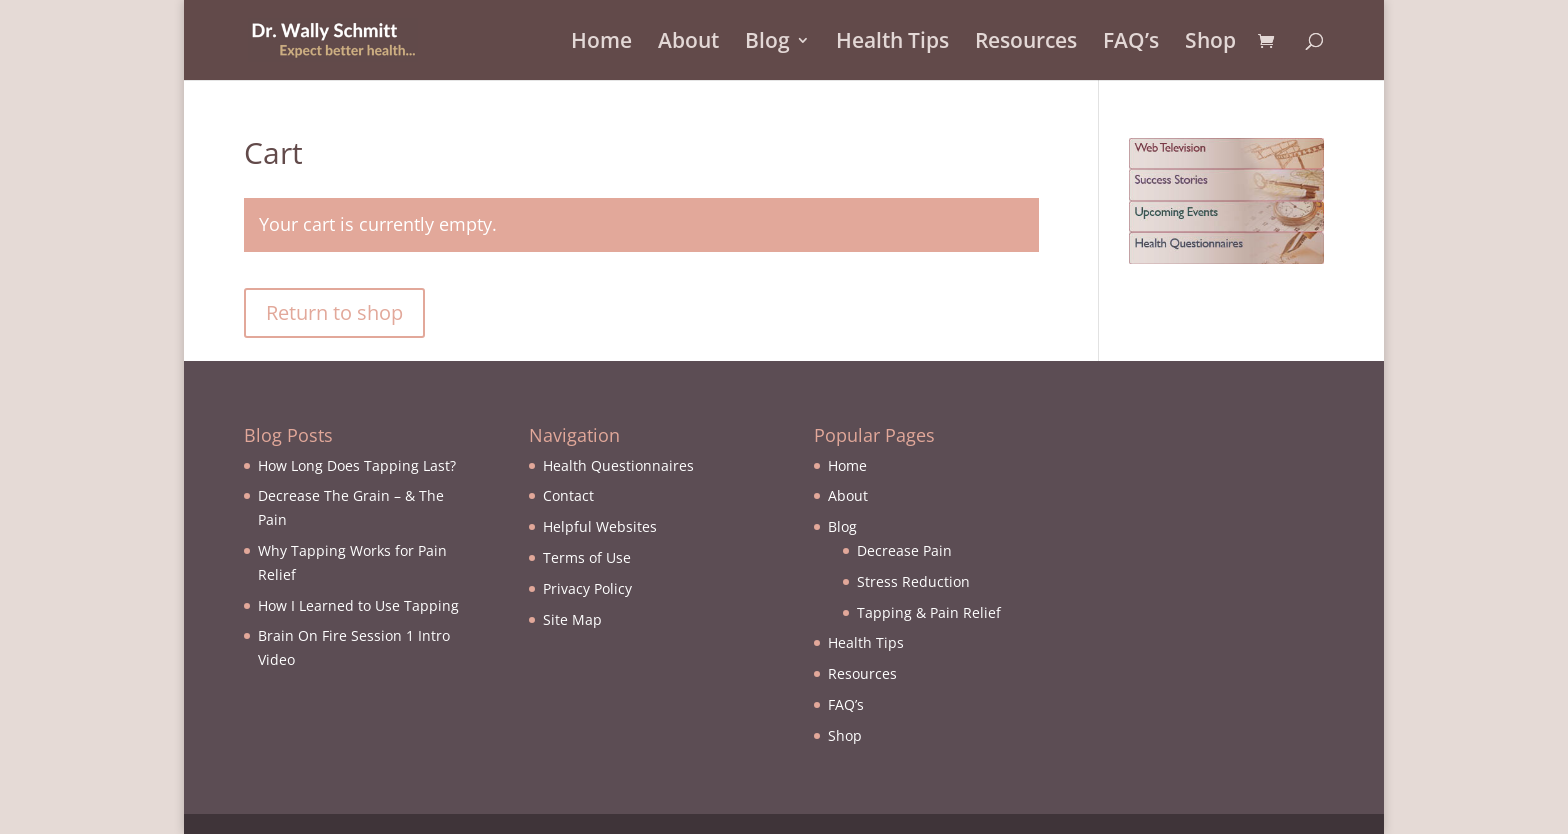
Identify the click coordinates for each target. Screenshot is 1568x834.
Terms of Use (587, 557)
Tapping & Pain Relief (929, 612)
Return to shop (334, 312)
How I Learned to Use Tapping (358, 605)
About (688, 43)
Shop (1210, 43)
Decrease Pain (904, 550)
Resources (1026, 43)
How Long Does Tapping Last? (357, 465)
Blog (767, 43)
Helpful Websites (600, 526)
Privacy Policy (587, 588)
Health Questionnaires (618, 465)
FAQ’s (1131, 43)
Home (601, 43)
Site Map (572, 619)
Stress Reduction (913, 581)
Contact (568, 495)
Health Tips (892, 43)
